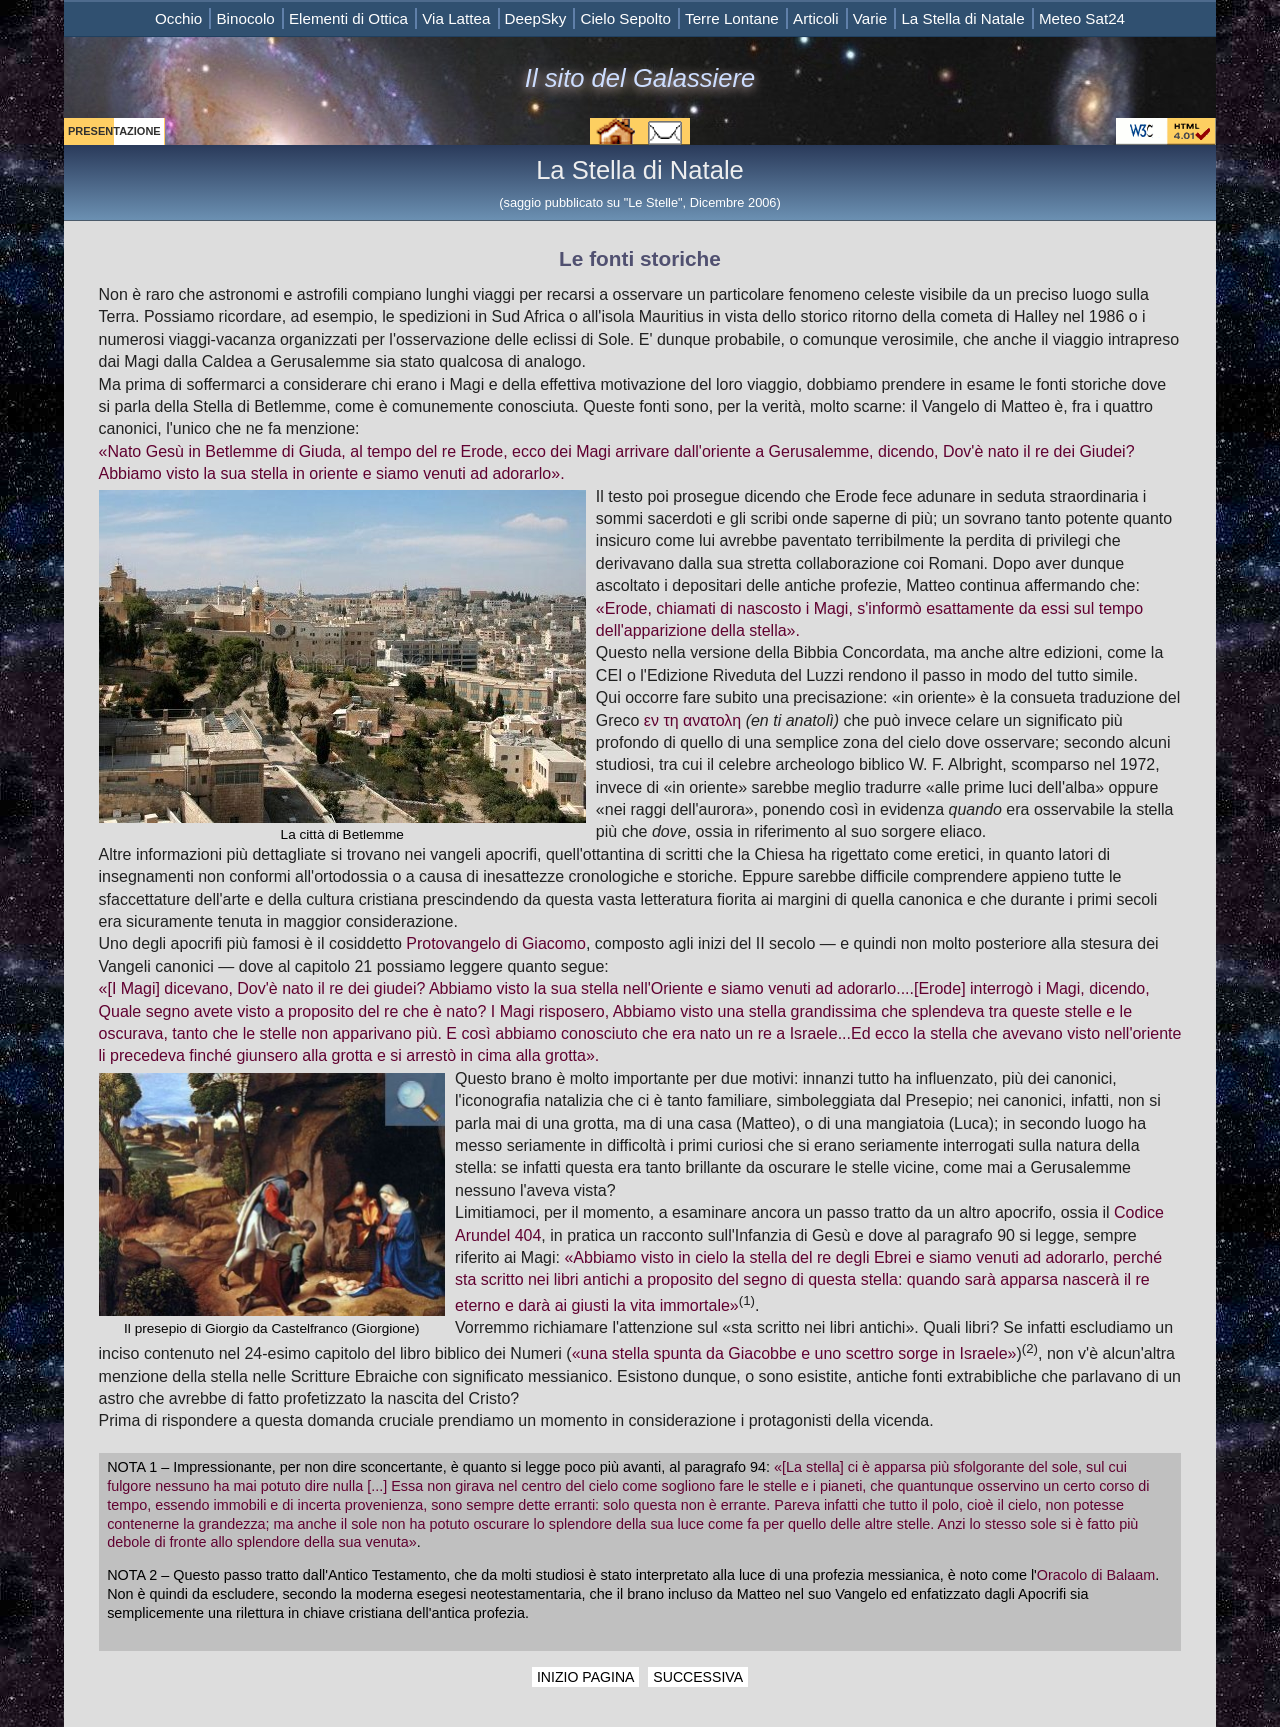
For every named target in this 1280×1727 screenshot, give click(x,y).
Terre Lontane (732, 18)
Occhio (178, 18)
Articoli (816, 18)
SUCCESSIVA (698, 1677)
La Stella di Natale (962, 18)
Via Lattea (456, 18)
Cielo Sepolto (625, 18)
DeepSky (536, 18)
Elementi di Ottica (348, 18)
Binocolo (245, 18)
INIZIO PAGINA (586, 1677)
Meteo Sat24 (1082, 18)
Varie (870, 18)
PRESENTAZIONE (114, 131)
